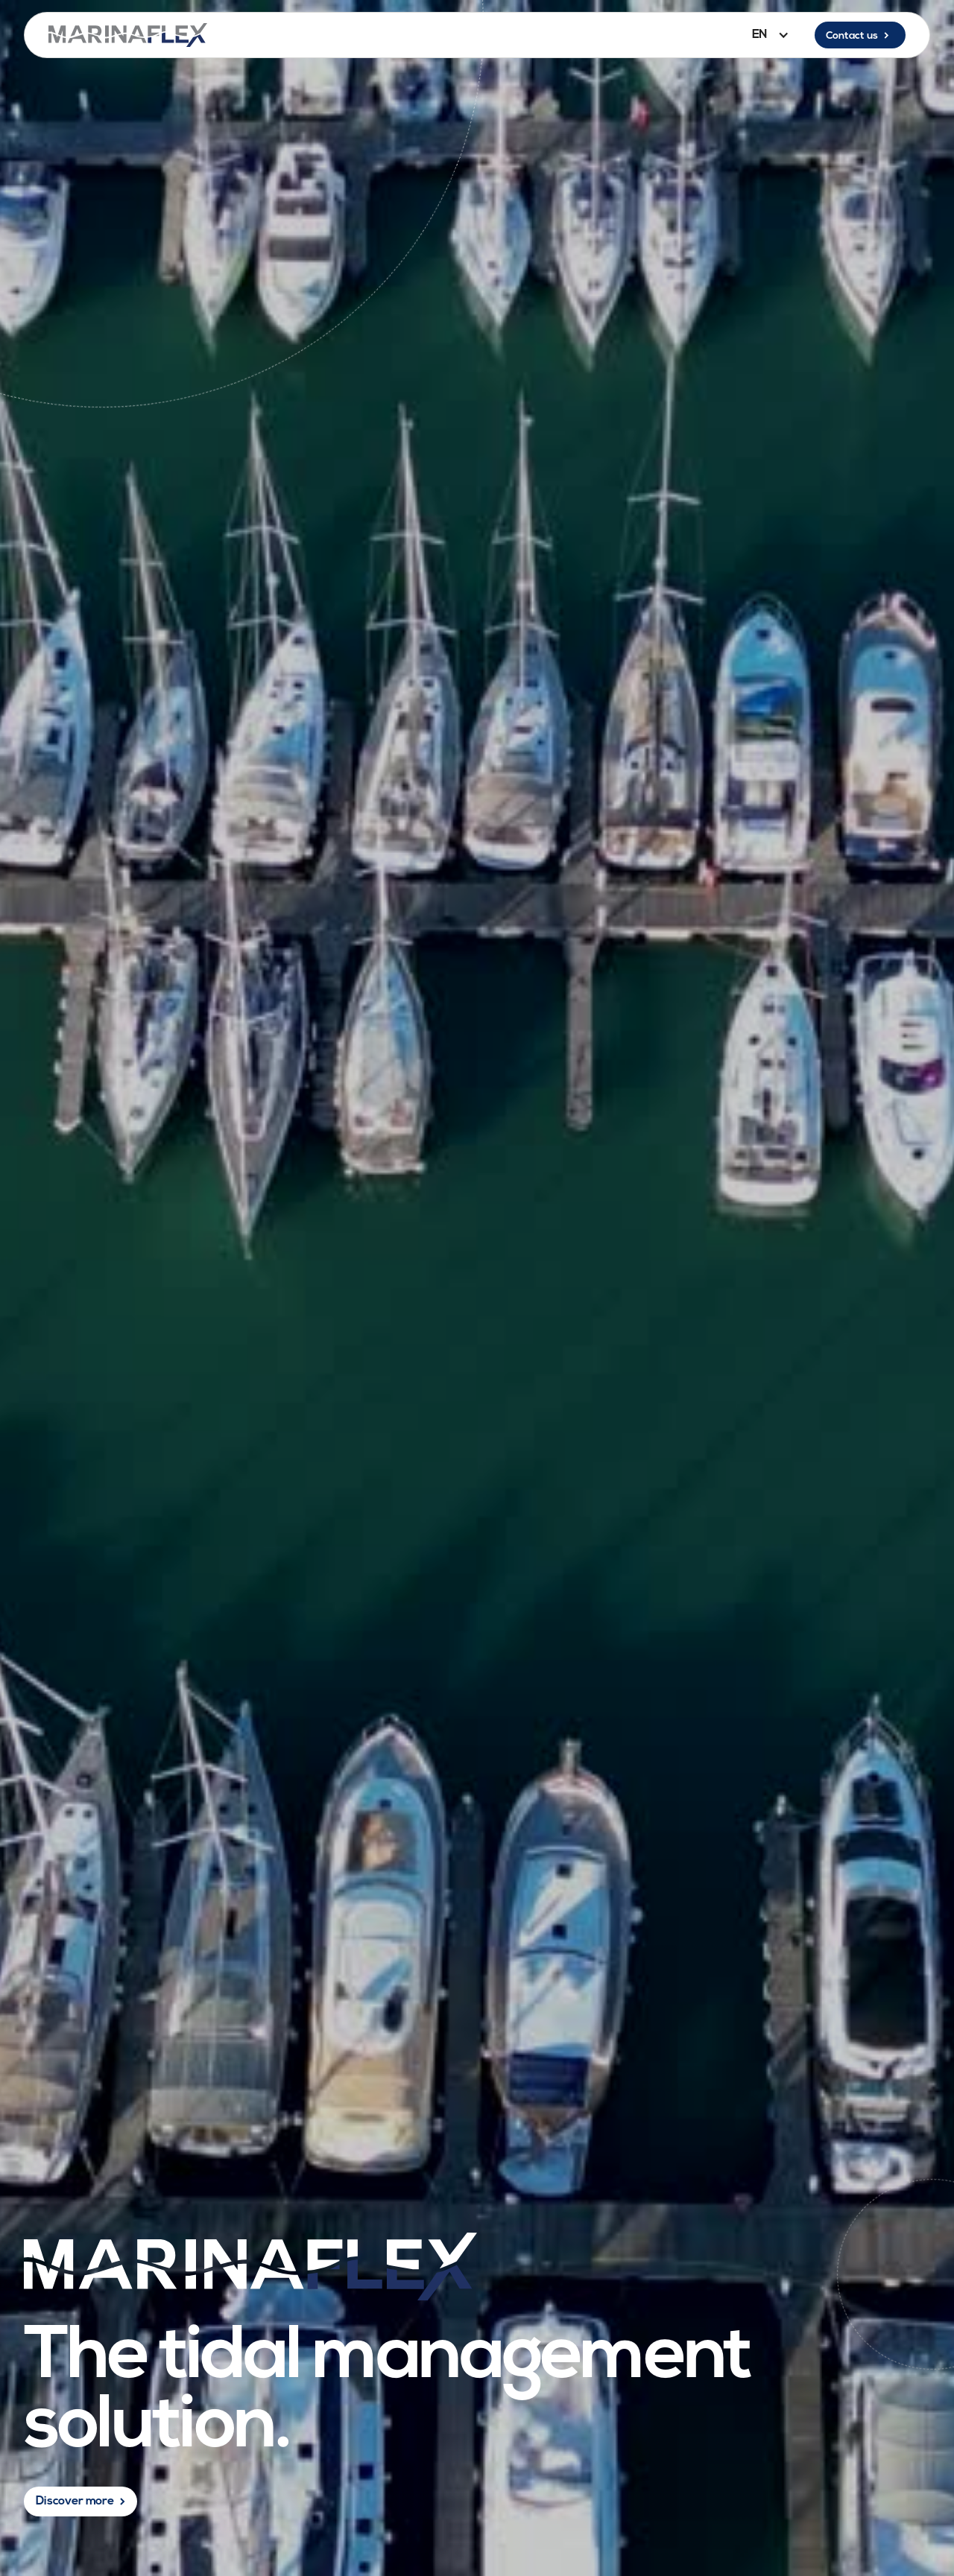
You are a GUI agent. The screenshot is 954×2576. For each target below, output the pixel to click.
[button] (767, 35)
